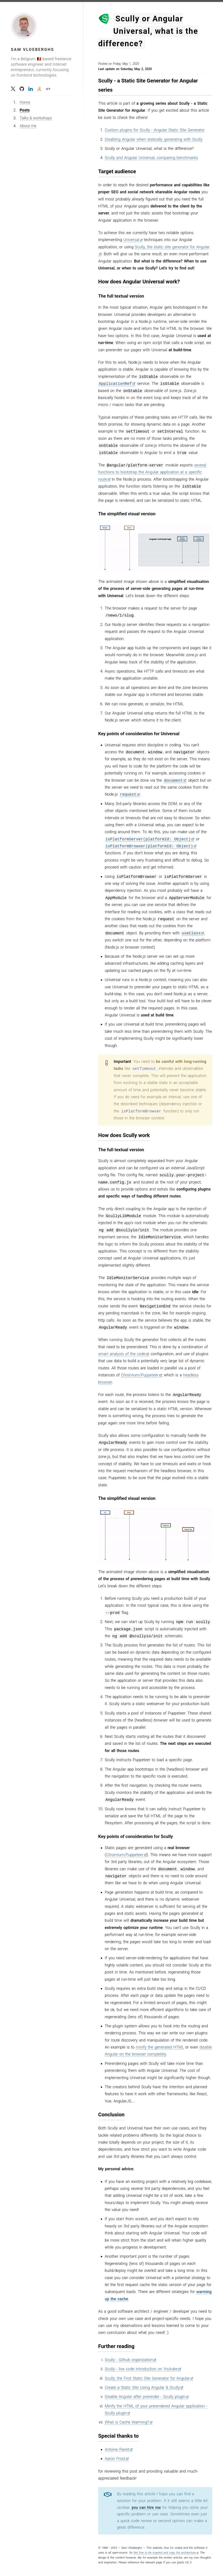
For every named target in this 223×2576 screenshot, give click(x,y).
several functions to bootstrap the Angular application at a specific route (152, 472)
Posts (25, 110)
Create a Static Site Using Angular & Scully (142, 2387)
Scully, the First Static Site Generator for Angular (147, 2378)
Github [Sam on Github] (22, 89)
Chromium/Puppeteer (139, 1375)
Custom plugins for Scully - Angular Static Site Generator (155, 130)
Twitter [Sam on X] (13, 89)
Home (25, 102)
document (173, 780)
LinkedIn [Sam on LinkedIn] (30, 89)
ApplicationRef (115, 383)
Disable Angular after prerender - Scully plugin (145, 2396)
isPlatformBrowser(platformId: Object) (149, 845)
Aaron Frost (115, 2458)
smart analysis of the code (121, 1353)
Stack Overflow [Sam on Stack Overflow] (39, 89)
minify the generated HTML (160, 2047)
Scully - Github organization (129, 2359)
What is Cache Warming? (127, 2422)
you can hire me (146, 2507)
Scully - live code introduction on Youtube (141, 2369)
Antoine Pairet (117, 2449)
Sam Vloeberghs (32, 49)
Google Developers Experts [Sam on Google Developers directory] (48, 89)
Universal (131, 239)
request (128, 794)
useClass (191, 932)
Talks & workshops (36, 118)
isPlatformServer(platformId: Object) (148, 838)
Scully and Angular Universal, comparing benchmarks (151, 157)
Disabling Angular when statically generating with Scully (153, 139)
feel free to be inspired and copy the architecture (165, 2552)
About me (28, 125)
